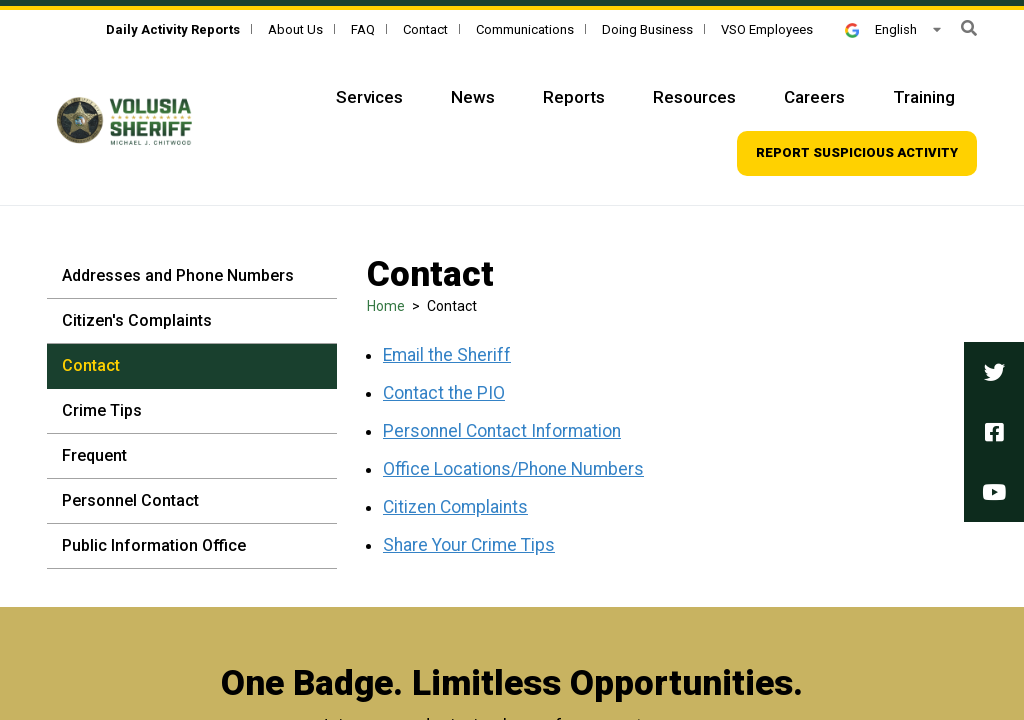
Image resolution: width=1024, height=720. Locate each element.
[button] (969, 28)
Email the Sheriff (447, 355)
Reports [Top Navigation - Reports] (574, 97)
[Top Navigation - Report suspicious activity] (857, 153)
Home (386, 306)
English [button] (881, 29)
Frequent (94, 455)
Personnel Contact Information (502, 431)
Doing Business (647, 29)
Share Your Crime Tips (469, 545)
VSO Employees (767, 29)
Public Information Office (154, 545)
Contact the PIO (444, 393)
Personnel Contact (130, 500)
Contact (425, 29)
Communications (525, 29)
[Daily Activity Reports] (173, 29)
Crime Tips (102, 410)
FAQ (363, 29)
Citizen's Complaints (137, 320)
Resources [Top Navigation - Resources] (694, 97)
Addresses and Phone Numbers (178, 275)
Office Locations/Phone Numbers (513, 469)
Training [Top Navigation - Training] (924, 97)
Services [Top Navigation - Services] (369, 97)
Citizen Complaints (455, 507)
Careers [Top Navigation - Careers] (814, 97)
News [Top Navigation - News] (473, 97)
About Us (295, 29)
